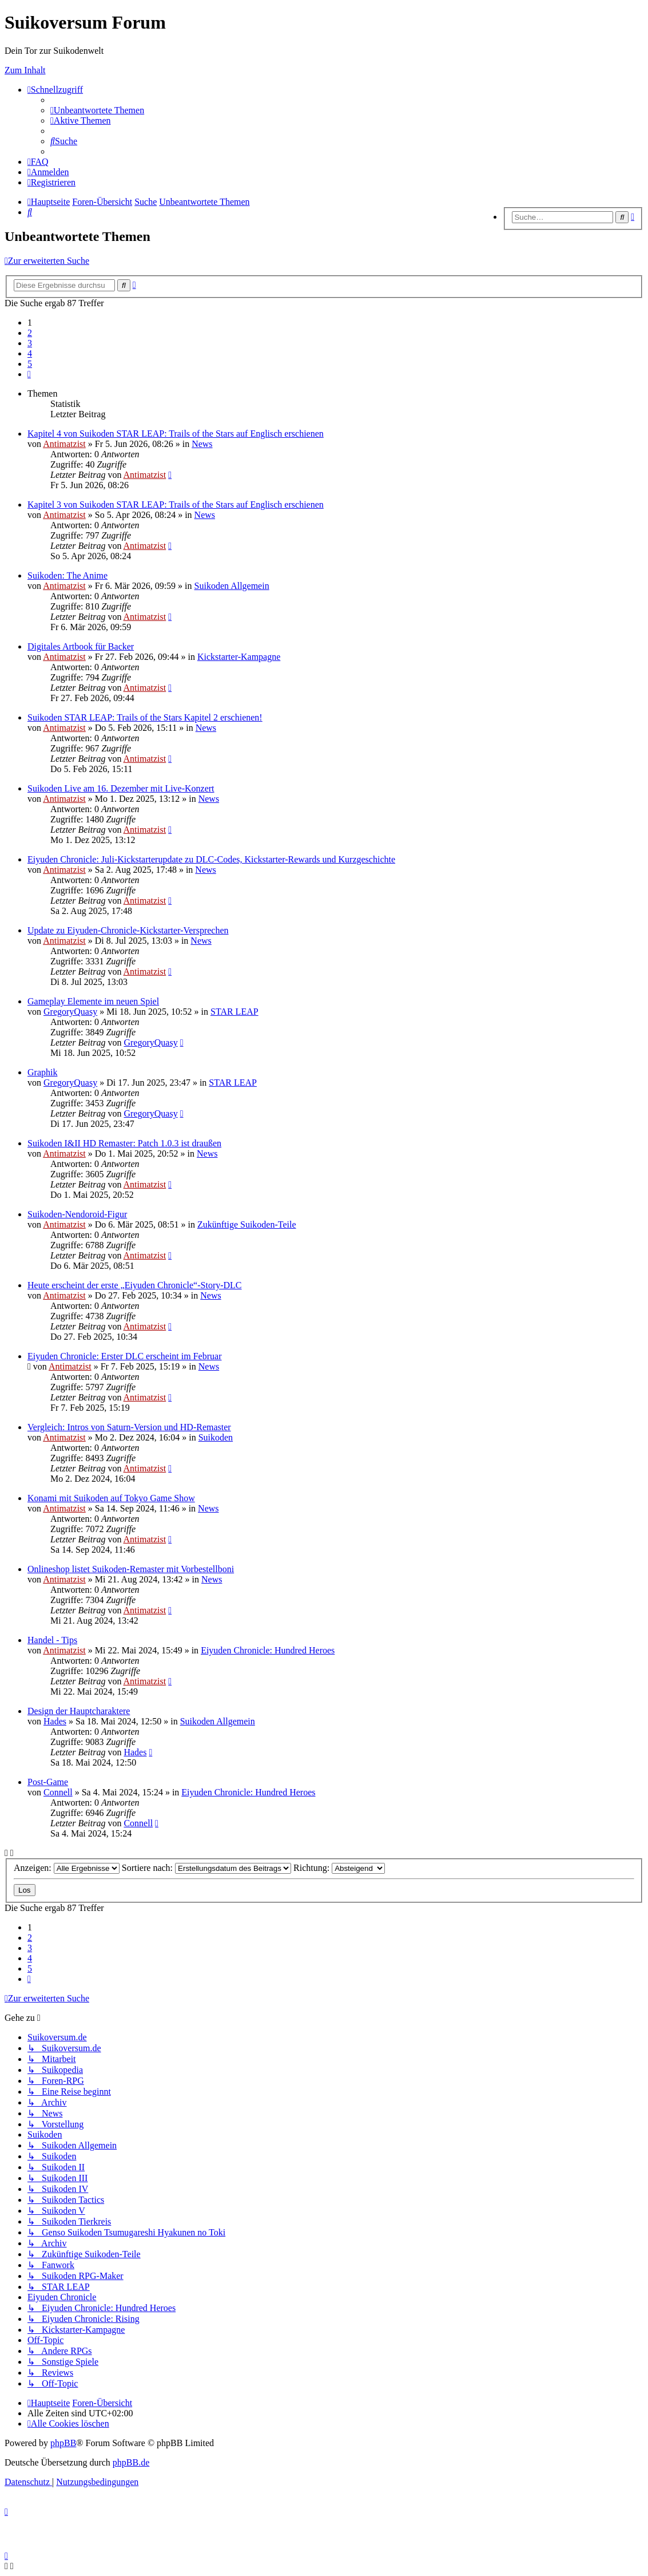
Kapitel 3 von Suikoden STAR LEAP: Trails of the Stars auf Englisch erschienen (175, 504)
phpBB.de (131, 2462)
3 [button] (29, 343)
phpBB (63, 2443)
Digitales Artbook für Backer (80, 646)
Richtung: (339, 1868)
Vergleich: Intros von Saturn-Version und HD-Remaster (129, 1427)
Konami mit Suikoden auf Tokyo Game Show (111, 1498)
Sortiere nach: (206, 1868)
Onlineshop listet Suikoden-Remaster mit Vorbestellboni (130, 1569)
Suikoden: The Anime (67, 575)
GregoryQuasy (70, 1011)
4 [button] (29, 353)
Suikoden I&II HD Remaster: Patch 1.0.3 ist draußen (124, 1143)
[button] (29, 374)
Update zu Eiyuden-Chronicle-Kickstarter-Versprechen (128, 930)
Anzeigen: (67, 1868)
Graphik (42, 1072)
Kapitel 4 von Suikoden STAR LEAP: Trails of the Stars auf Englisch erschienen (175, 433)
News (202, 444)
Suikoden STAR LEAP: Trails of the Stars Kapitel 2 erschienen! (145, 717)
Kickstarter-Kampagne (238, 657)
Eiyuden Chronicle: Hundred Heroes (268, 1650)
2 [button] (29, 333)
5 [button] (29, 364)
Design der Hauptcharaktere (78, 1711)
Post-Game (47, 1782)
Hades (54, 1721)
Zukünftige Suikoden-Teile (246, 1224)
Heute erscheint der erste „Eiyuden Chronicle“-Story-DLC (134, 1285)
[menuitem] (97, 110)
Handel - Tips (52, 1640)
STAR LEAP (234, 1011)
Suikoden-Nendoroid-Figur (77, 1214)
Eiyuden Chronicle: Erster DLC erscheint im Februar (124, 1356)
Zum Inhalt (25, 70)
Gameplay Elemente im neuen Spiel (93, 1001)
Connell (58, 1792)
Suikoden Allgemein (231, 586)
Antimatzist (64, 444)
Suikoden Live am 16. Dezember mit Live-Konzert (120, 788)
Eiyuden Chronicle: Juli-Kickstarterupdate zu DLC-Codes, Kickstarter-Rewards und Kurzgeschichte (211, 859)
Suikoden (215, 1437)
